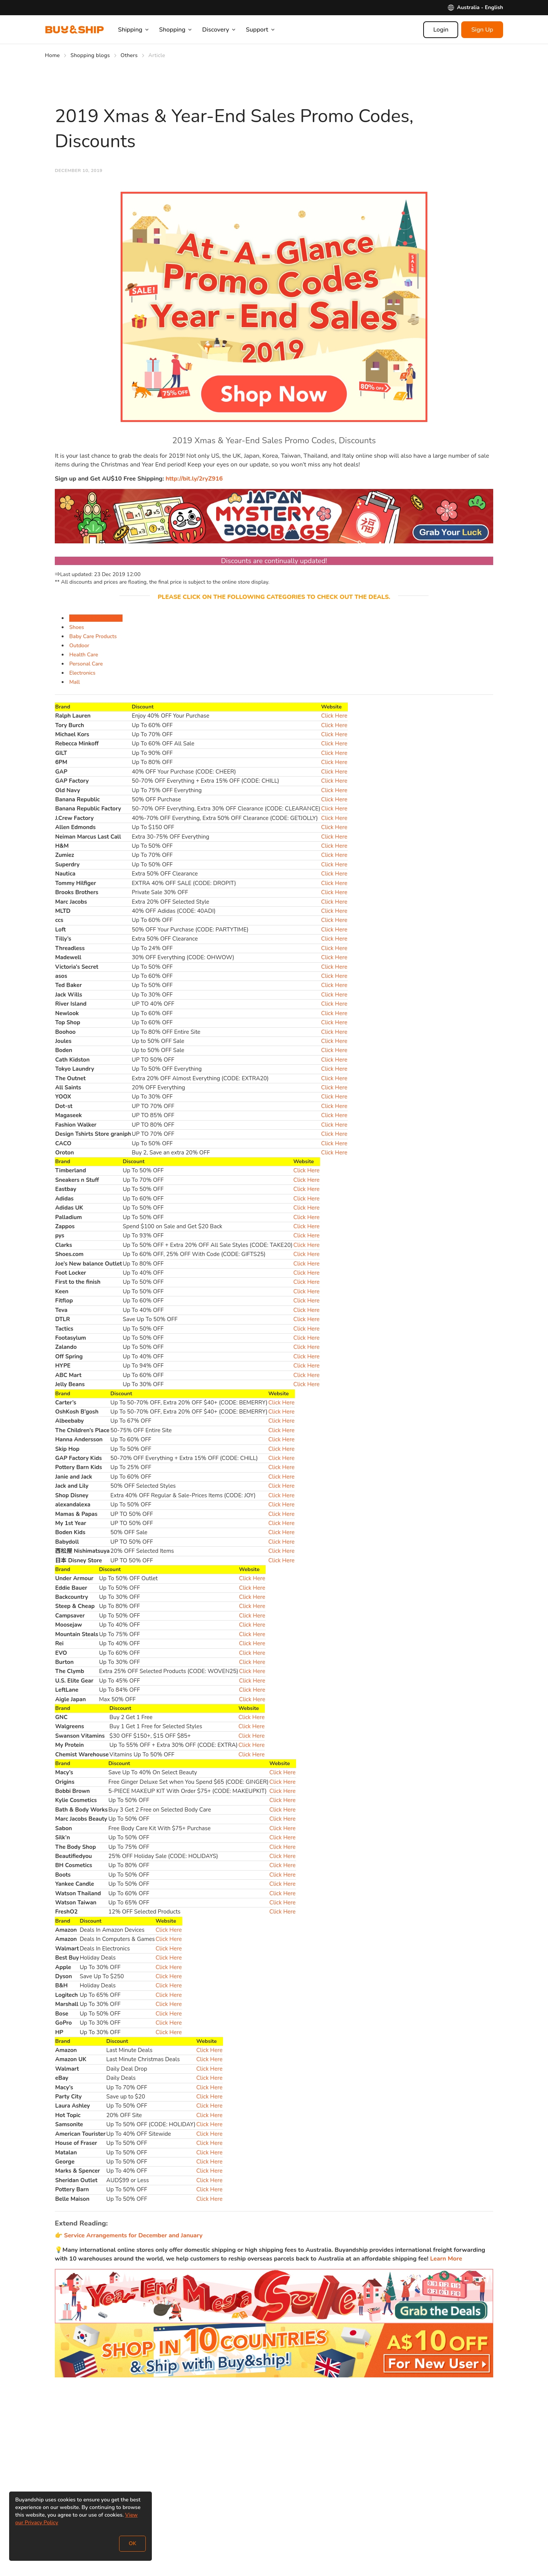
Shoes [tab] (76, 627)
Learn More (445, 2258)
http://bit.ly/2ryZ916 (194, 478)
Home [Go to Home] (52, 55)
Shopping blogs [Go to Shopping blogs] (90, 55)
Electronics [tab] (82, 673)
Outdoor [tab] (79, 645)
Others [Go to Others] (129, 55)
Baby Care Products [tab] (93, 636)
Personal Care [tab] (86, 663)
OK (132, 2543)
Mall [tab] (74, 682)
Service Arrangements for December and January (133, 2235)
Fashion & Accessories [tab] (96, 618)
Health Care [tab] (83, 654)
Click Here (334, 716)
